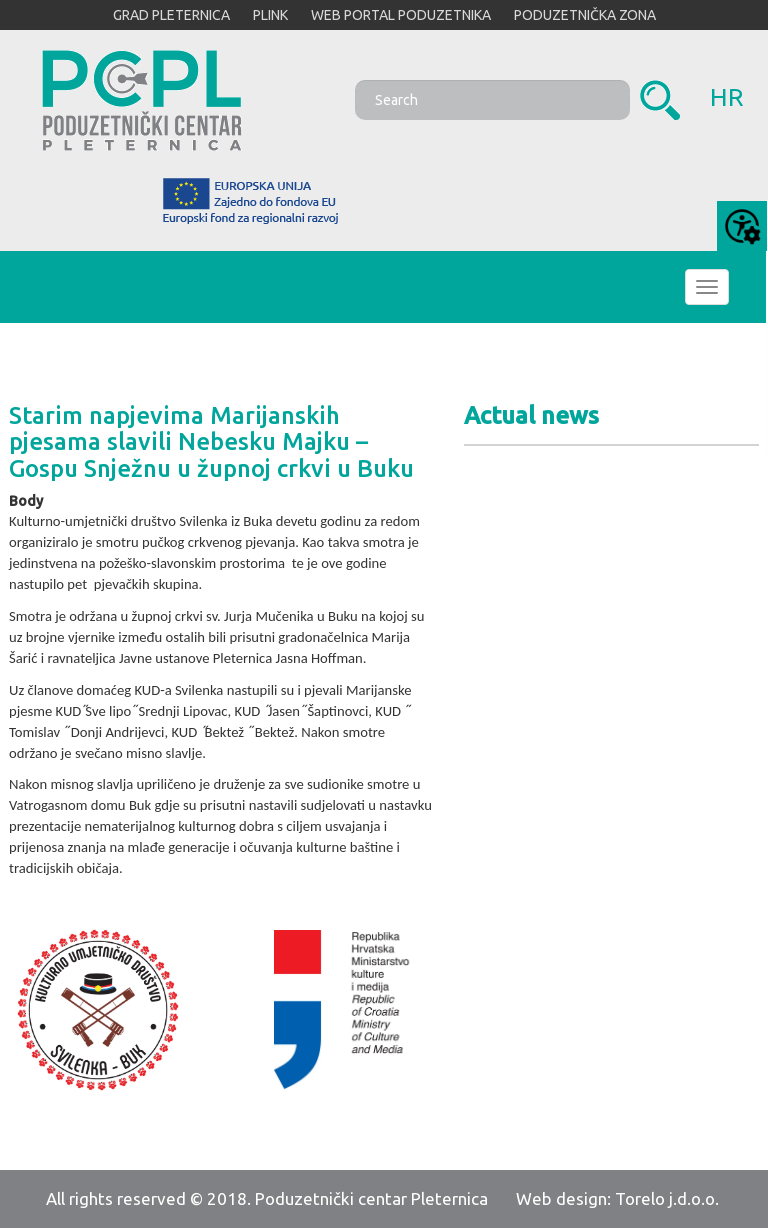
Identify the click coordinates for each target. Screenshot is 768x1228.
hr (727, 97)
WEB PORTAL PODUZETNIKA (401, 15)
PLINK (270, 15)
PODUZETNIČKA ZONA (585, 15)
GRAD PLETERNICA (171, 15)
